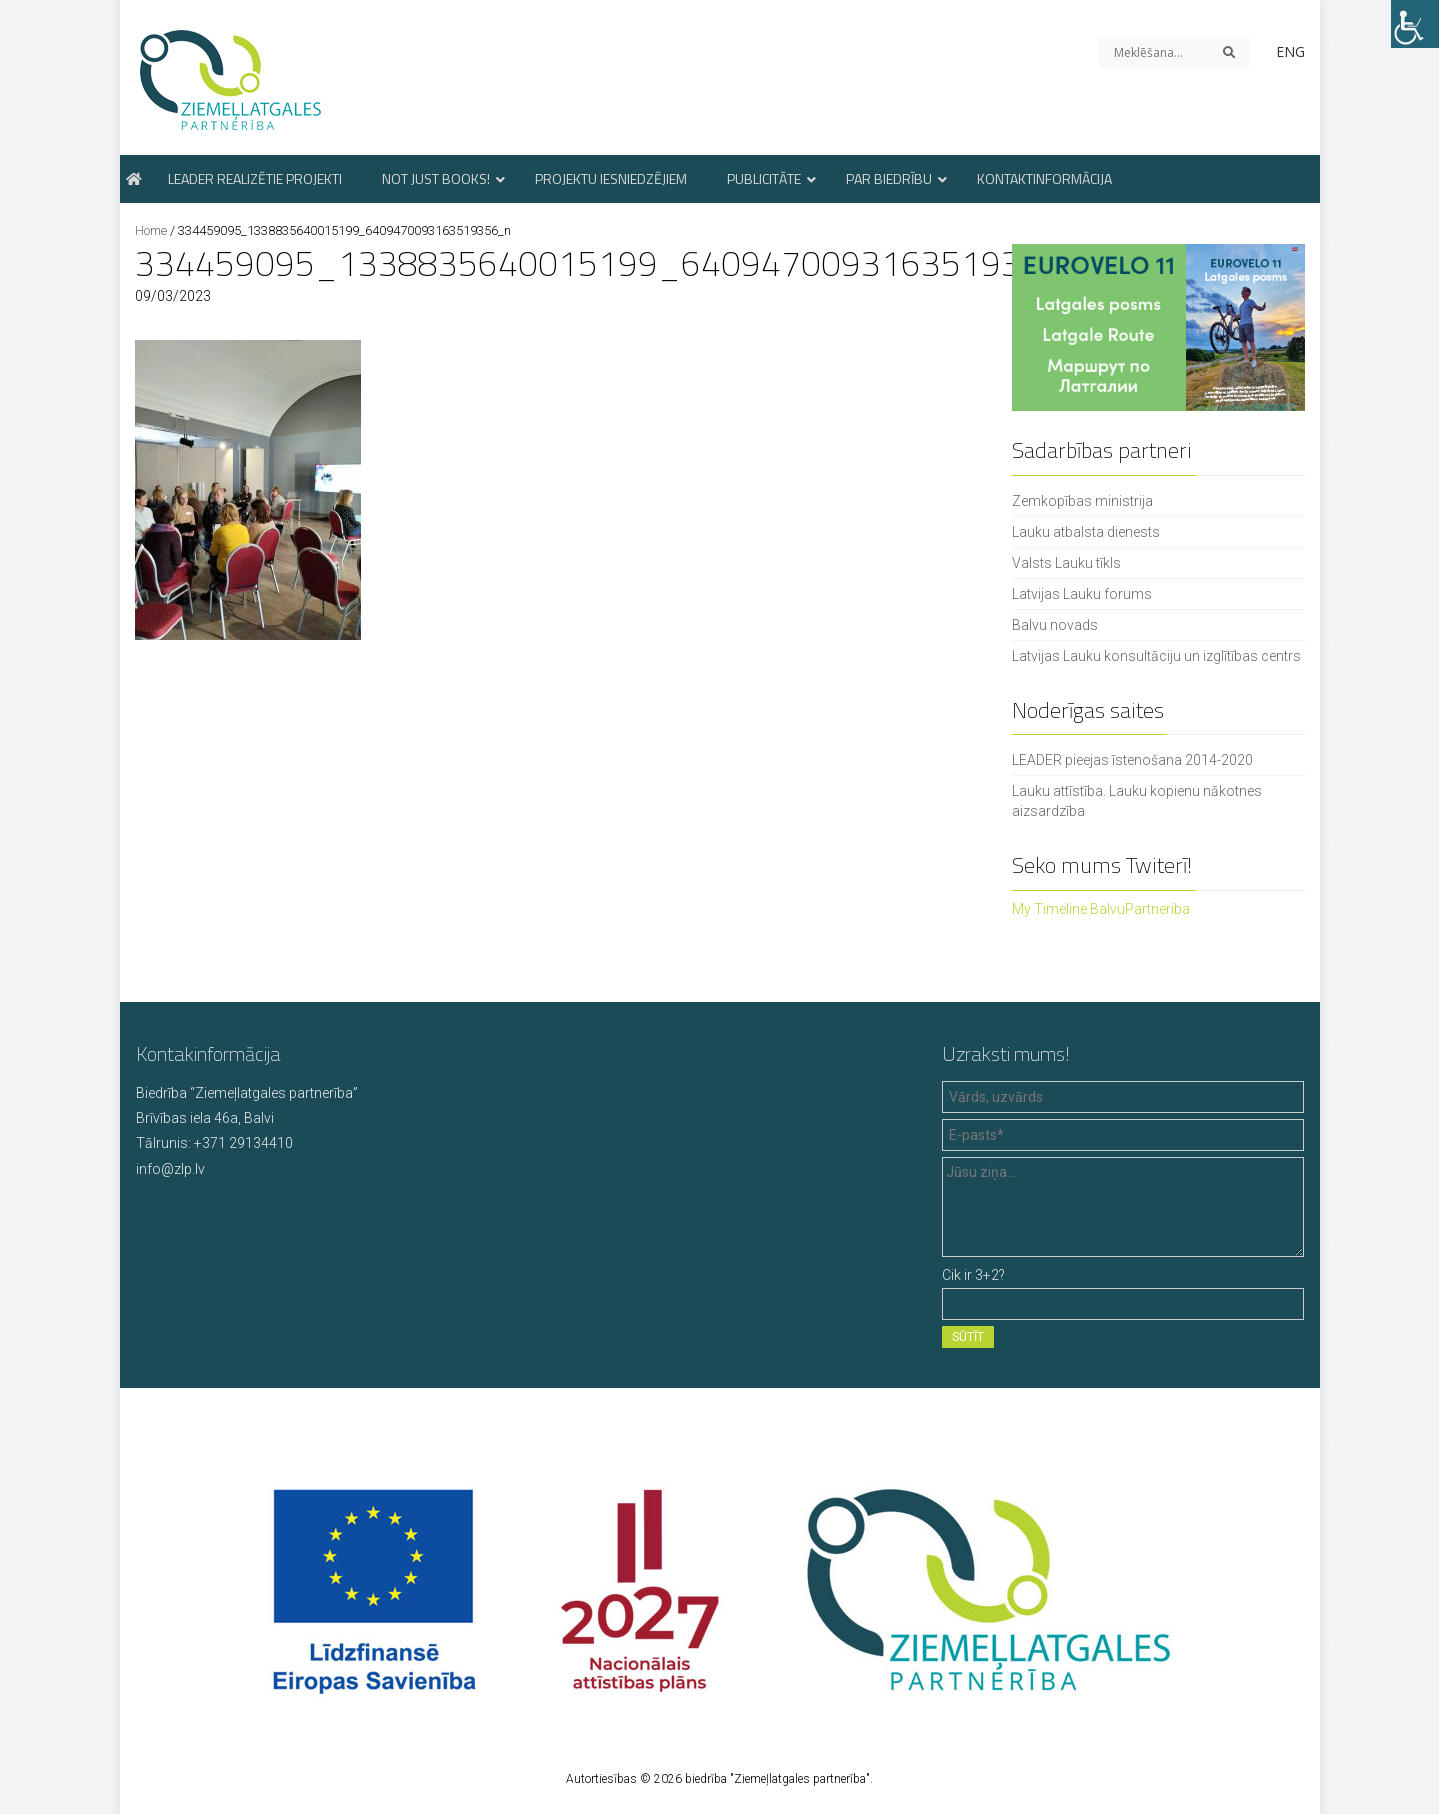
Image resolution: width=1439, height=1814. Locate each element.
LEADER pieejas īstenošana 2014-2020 (1132, 760)
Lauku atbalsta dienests (1086, 532)
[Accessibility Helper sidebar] (1415, 24)
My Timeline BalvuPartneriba (1101, 909)
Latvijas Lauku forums (1082, 594)
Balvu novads (1055, 625)
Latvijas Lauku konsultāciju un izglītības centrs (1156, 656)
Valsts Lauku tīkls (1066, 563)
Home (151, 230)
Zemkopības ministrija (1082, 501)
